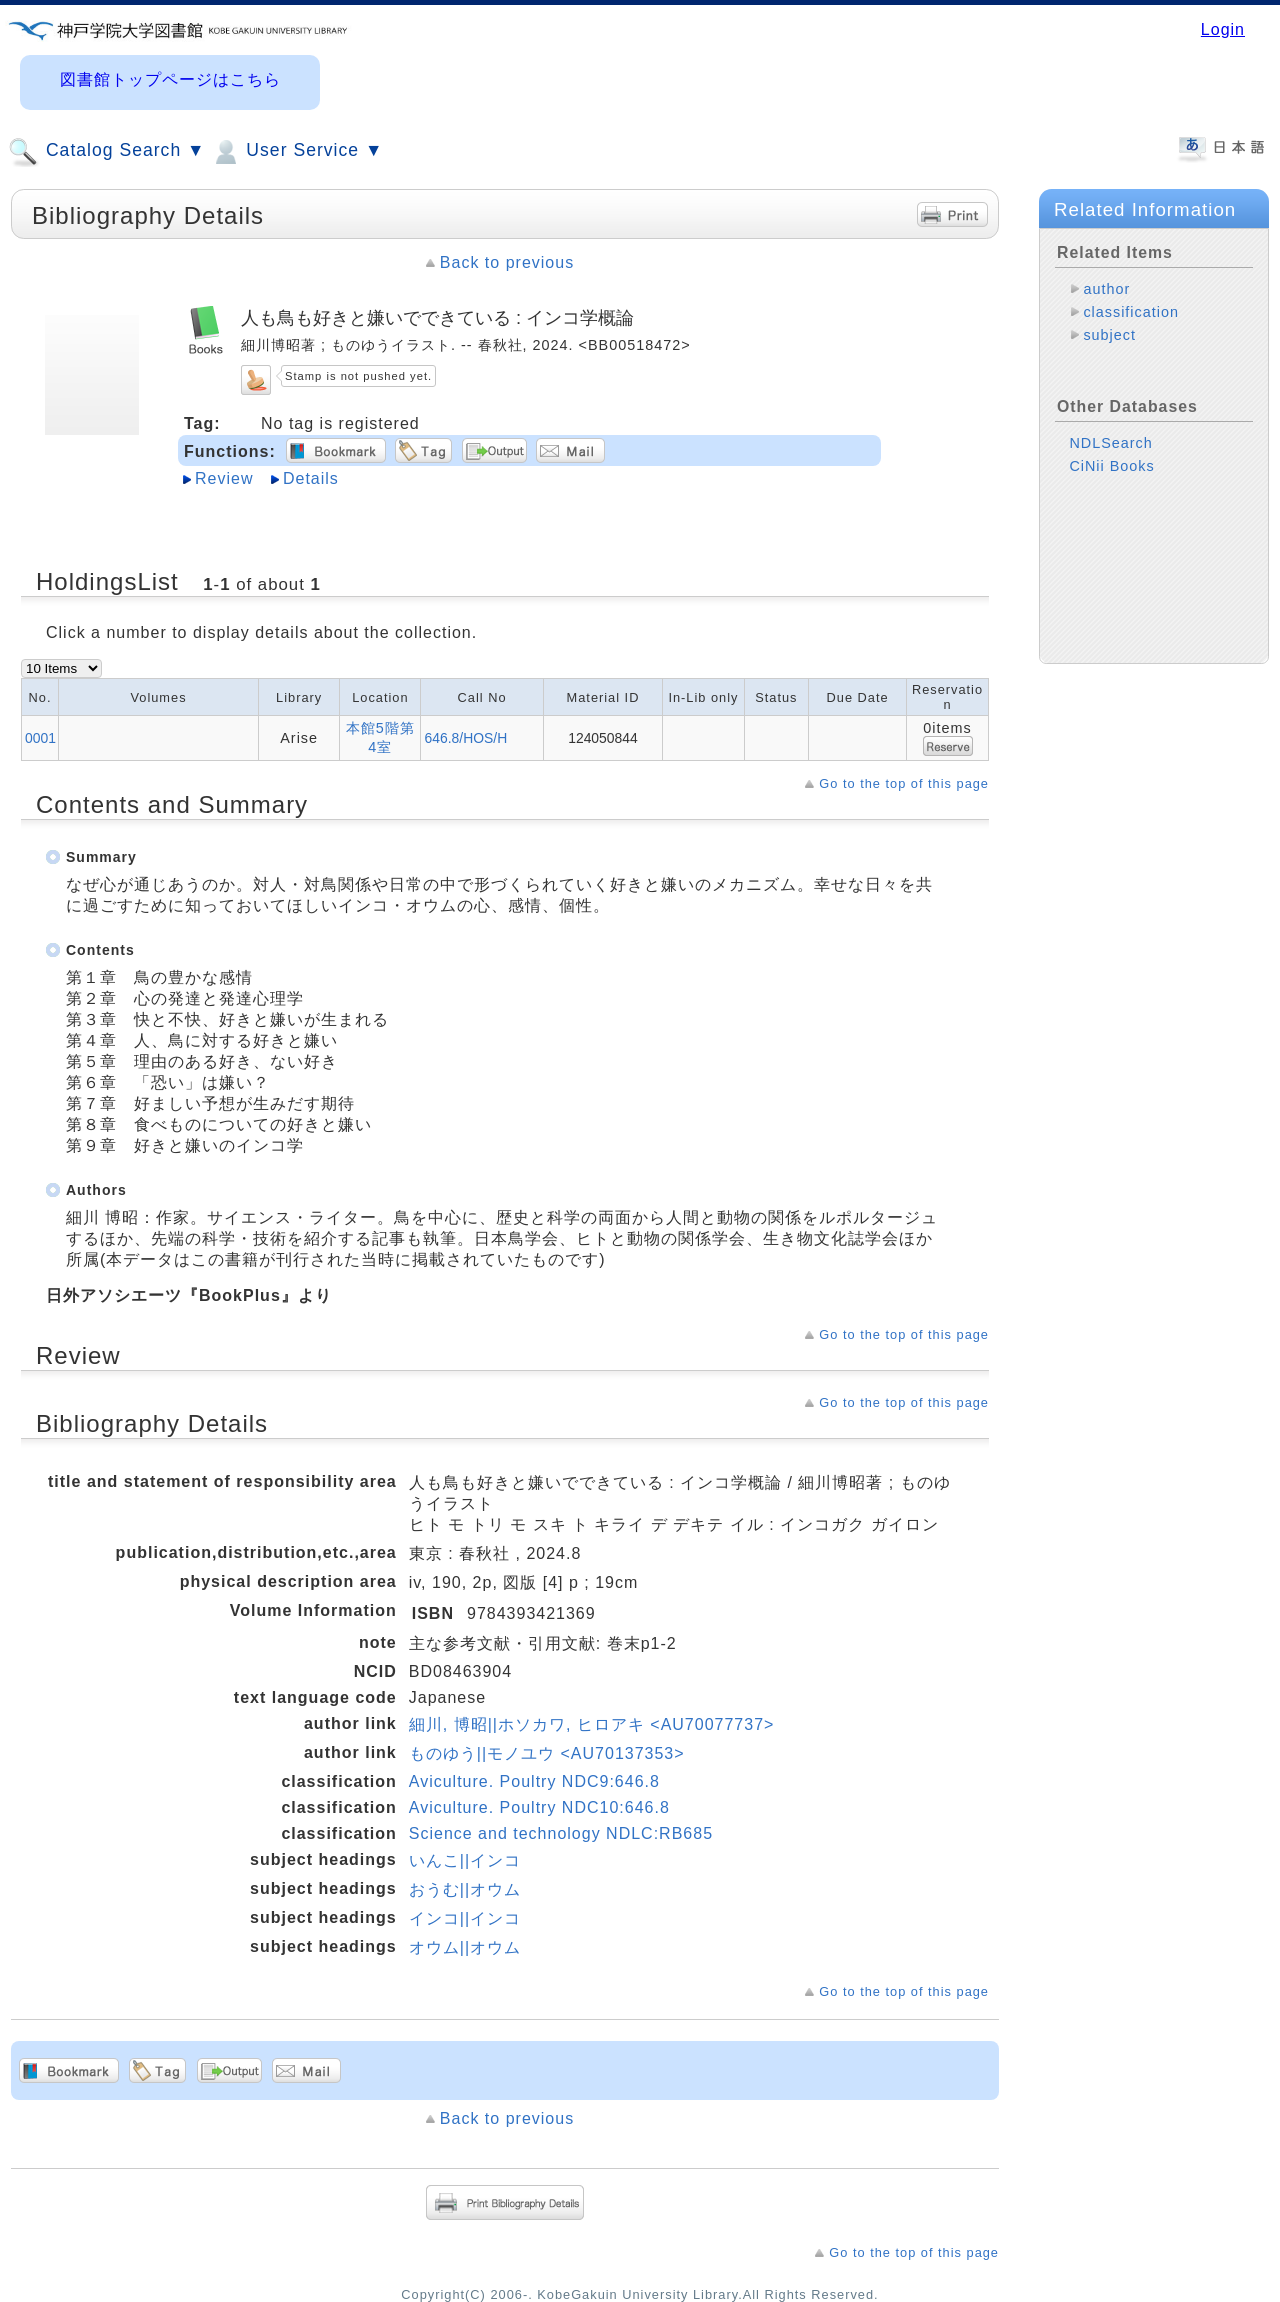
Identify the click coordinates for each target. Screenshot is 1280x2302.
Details (311, 478)
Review (224, 478)
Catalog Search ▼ (106, 152)
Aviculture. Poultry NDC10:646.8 (539, 1807)
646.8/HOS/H (465, 738)
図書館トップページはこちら (170, 79)
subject (1109, 335)
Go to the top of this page (904, 783)
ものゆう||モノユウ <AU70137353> (547, 1753)
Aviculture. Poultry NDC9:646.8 (534, 1781)
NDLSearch (1110, 443)
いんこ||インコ (465, 1860)
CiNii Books (1111, 466)
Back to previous (507, 262)
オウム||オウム (465, 1947)
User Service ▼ (296, 152)
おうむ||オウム (465, 1889)
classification (1131, 312)
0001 (40, 738)
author (1106, 289)
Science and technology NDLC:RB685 (561, 1833)
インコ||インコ (465, 1918)
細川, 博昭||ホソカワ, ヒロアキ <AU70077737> (592, 1724)
